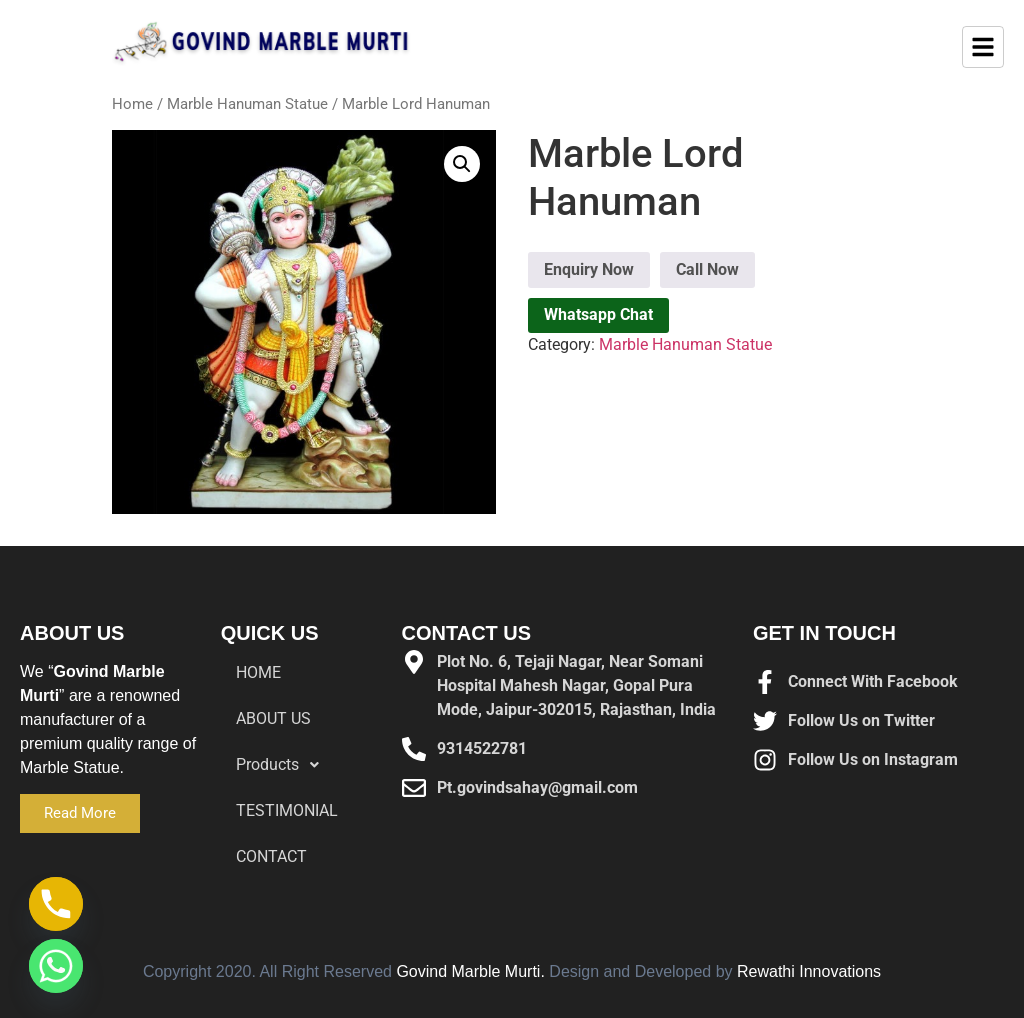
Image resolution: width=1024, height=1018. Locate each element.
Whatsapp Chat (598, 314)
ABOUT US (273, 718)
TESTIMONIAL (287, 810)
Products (283, 765)
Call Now (707, 269)
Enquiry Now (589, 269)
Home (132, 104)
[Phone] (56, 904)
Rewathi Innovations (809, 971)
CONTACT (271, 856)
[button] (462, 164)
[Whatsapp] (56, 966)
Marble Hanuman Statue (247, 104)
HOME (258, 672)
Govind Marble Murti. (470, 971)
